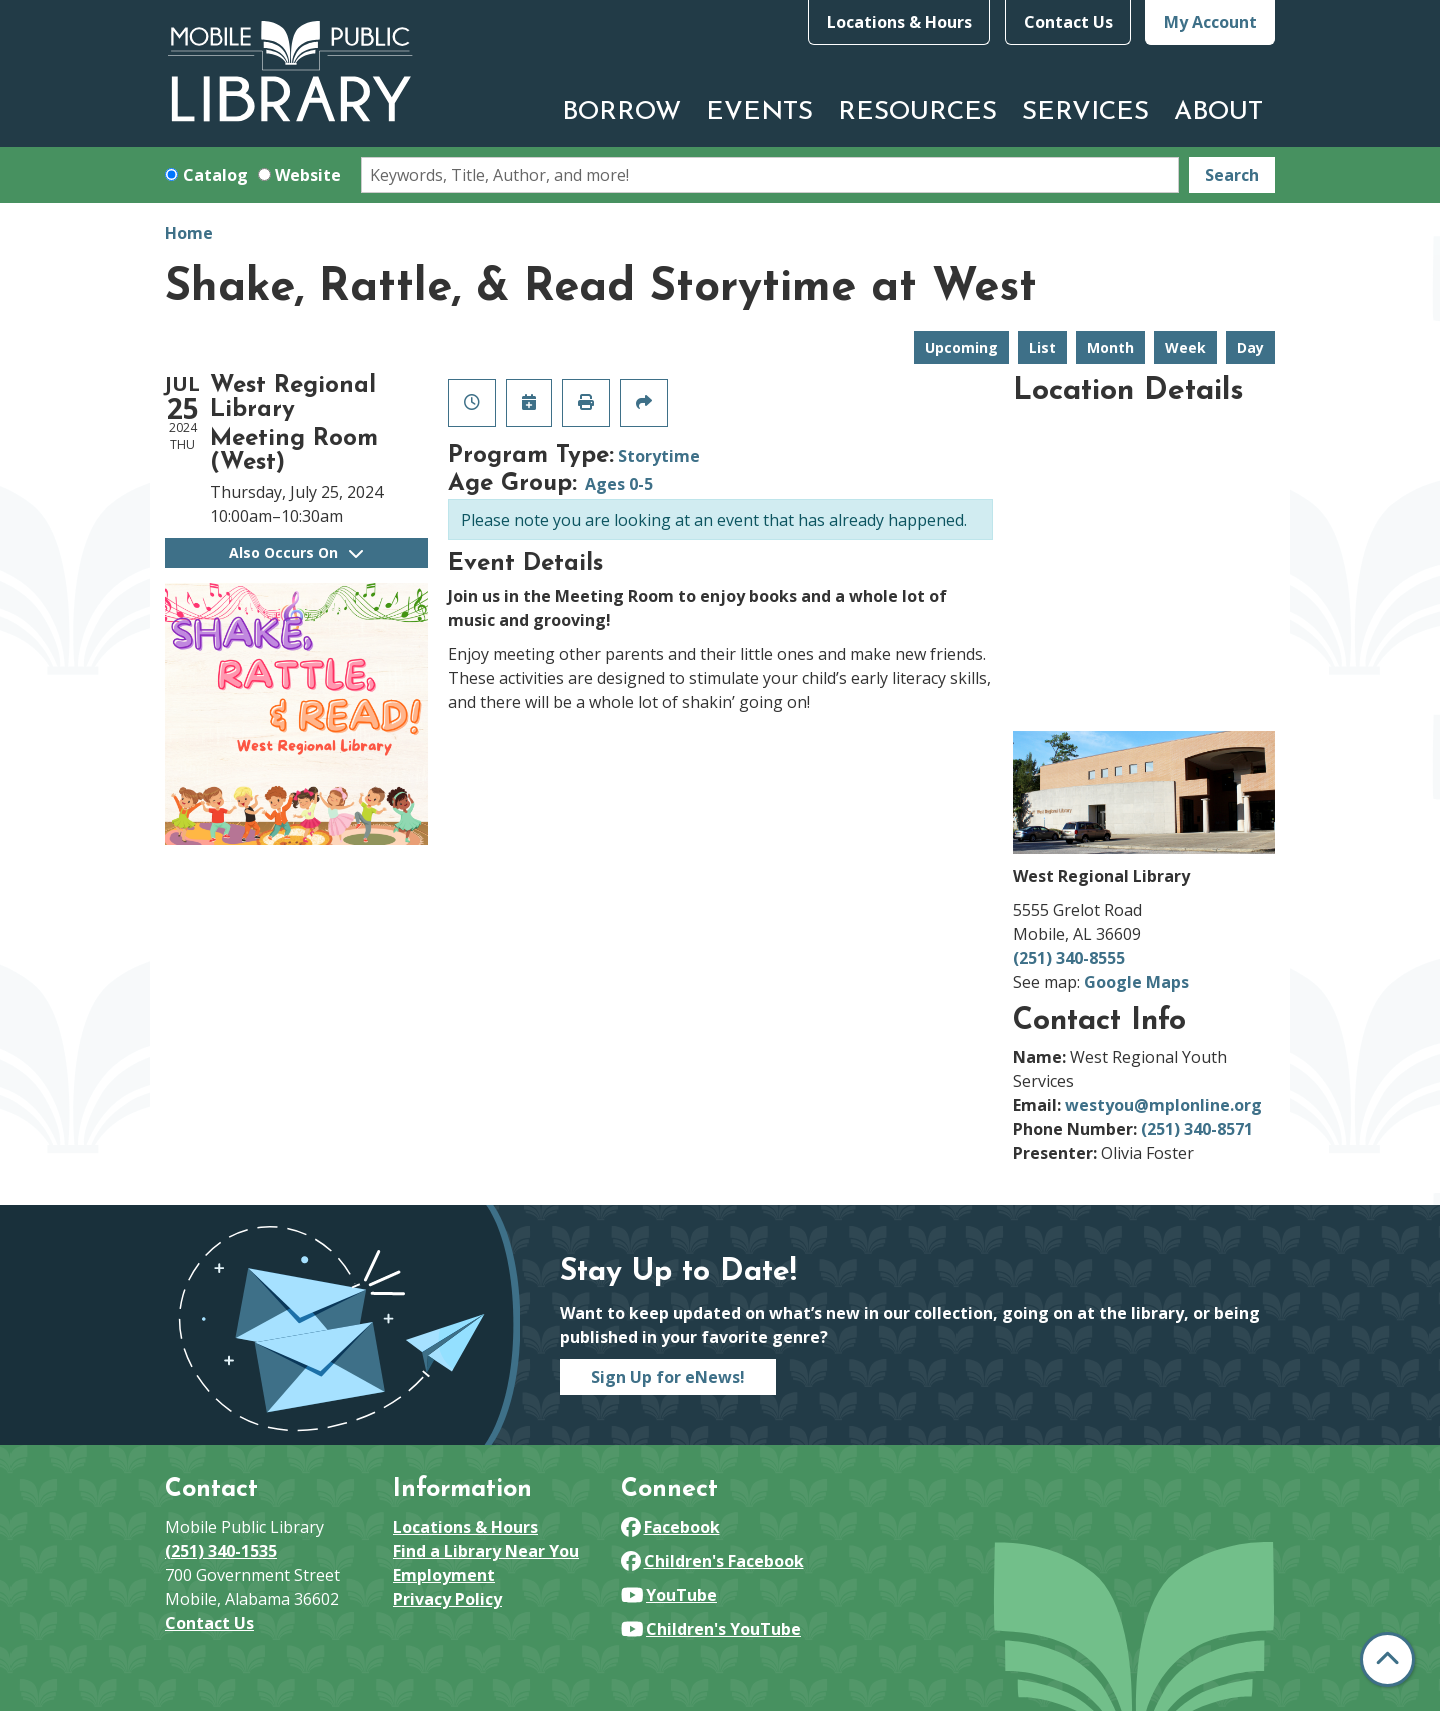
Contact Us (1068, 22)
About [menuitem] (1218, 112)
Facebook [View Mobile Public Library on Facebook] (670, 1527)
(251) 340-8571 (1197, 1129)
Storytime (659, 456)
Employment (444, 1575)
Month (1110, 347)
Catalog (215, 175)
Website (308, 175)
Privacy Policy (447, 1599)
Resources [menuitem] (917, 112)
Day (1250, 347)
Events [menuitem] (759, 112)
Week (1185, 347)
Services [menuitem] (1085, 112)
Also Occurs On (296, 552)
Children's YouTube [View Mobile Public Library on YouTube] (711, 1629)
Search (1232, 175)
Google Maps (1136, 982)
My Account (1210, 22)
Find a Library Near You (486, 1551)
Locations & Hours (899, 22)
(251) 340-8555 (1069, 958)
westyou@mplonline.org (1163, 1105)
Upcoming (961, 347)
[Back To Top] (1387, 1659)
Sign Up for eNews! (668, 1377)
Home (189, 233)
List (1042, 347)
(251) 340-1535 (221, 1551)
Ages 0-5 (619, 484)
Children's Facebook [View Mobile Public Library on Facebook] (712, 1561)
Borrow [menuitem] (621, 112)
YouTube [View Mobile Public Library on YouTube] (669, 1595)
